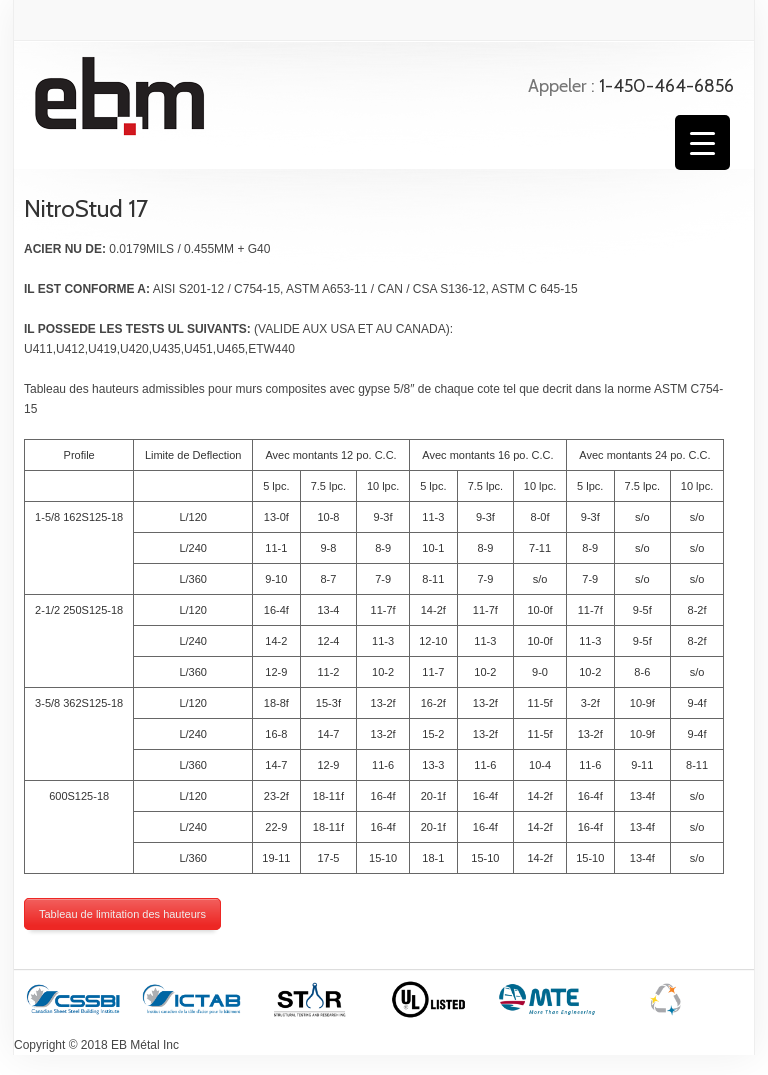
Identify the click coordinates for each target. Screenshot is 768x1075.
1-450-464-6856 (666, 86)
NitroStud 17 (86, 208)
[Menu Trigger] (702, 142)
